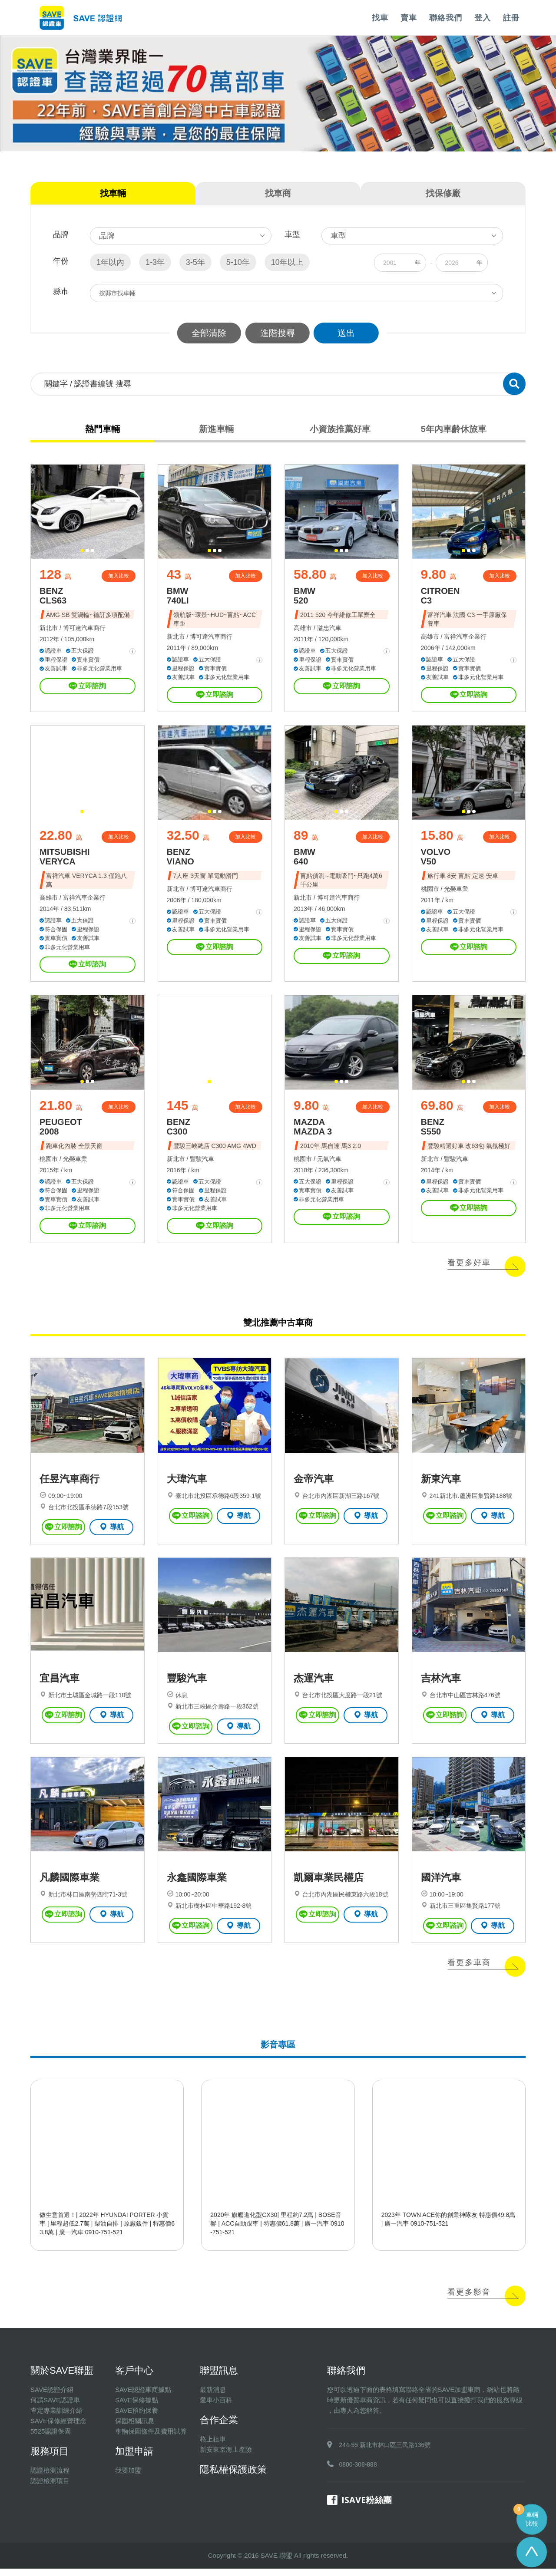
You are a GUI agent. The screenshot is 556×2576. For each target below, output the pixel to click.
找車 (380, 17)
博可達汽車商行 (84, 629)
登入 (482, 17)
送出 (347, 333)
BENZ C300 (178, 1130)
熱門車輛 (103, 429)
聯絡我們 (445, 17)
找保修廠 (443, 193)
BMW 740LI (178, 597)
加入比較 (118, 577)
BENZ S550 (432, 1130)
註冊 (511, 17)
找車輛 (113, 193)
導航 (111, 1531)
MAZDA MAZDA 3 (313, 1130)
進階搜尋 (278, 333)
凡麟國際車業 (69, 1885)
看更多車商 (469, 1970)
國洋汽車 (441, 1885)
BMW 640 (304, 859)
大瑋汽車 (187, 1484)
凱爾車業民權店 (329, 1885)
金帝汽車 (314, 1484)
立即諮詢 (87, 687)
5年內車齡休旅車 (453, 429)
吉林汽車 (441, 1684)
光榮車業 (456, 891)
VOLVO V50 (436, 859)
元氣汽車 (329, 1162)
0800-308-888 (358, 2471)
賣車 (408, 17)
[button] (82, 552)
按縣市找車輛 (117, 293)
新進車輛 (216, 429)
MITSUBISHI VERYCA (65, 859)
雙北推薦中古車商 (278, 1326)
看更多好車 (469, 1266)
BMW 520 (304, 597)
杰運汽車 (314, 1684)
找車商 (278, 193)
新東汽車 (441, 1484)
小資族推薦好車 (340, 429)
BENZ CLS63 (53, 597)
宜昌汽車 (59, 1684)
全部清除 (208, 333)
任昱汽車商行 (69, 1484)
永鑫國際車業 (197, 1885)
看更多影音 (469, 2299)
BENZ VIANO (180, 859)
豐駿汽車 (202, 1162)
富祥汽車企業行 (465, 637)
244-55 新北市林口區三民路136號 (385, 2452)
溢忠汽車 (329, 629)
